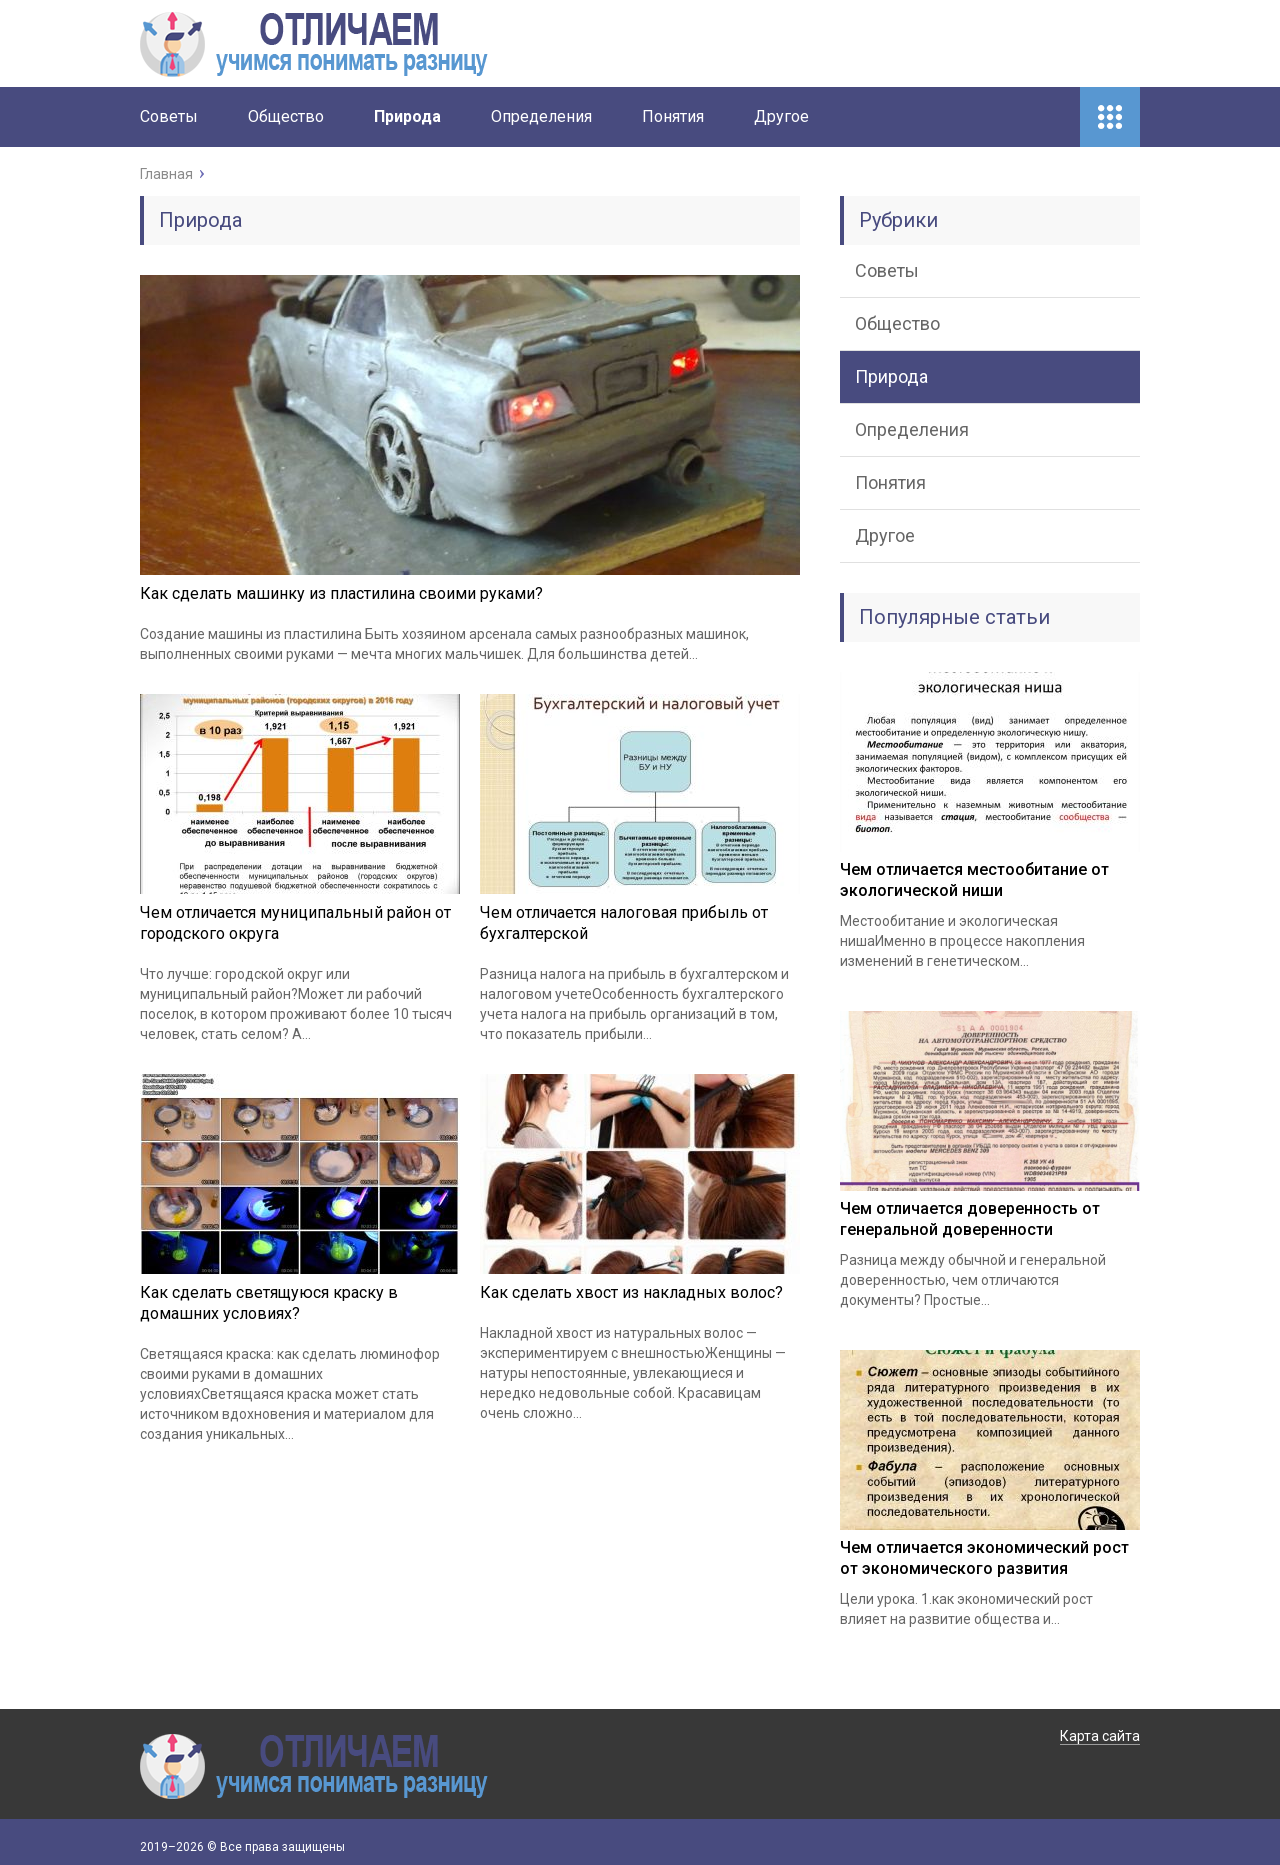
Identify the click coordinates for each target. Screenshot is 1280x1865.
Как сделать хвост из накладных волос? (631, 1292)
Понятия (673, 116)
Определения (541, 116)
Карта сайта (1100, 1736)
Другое (781, 116)
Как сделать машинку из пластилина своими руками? (341, 593)
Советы (169, 116)
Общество (286, 116)
